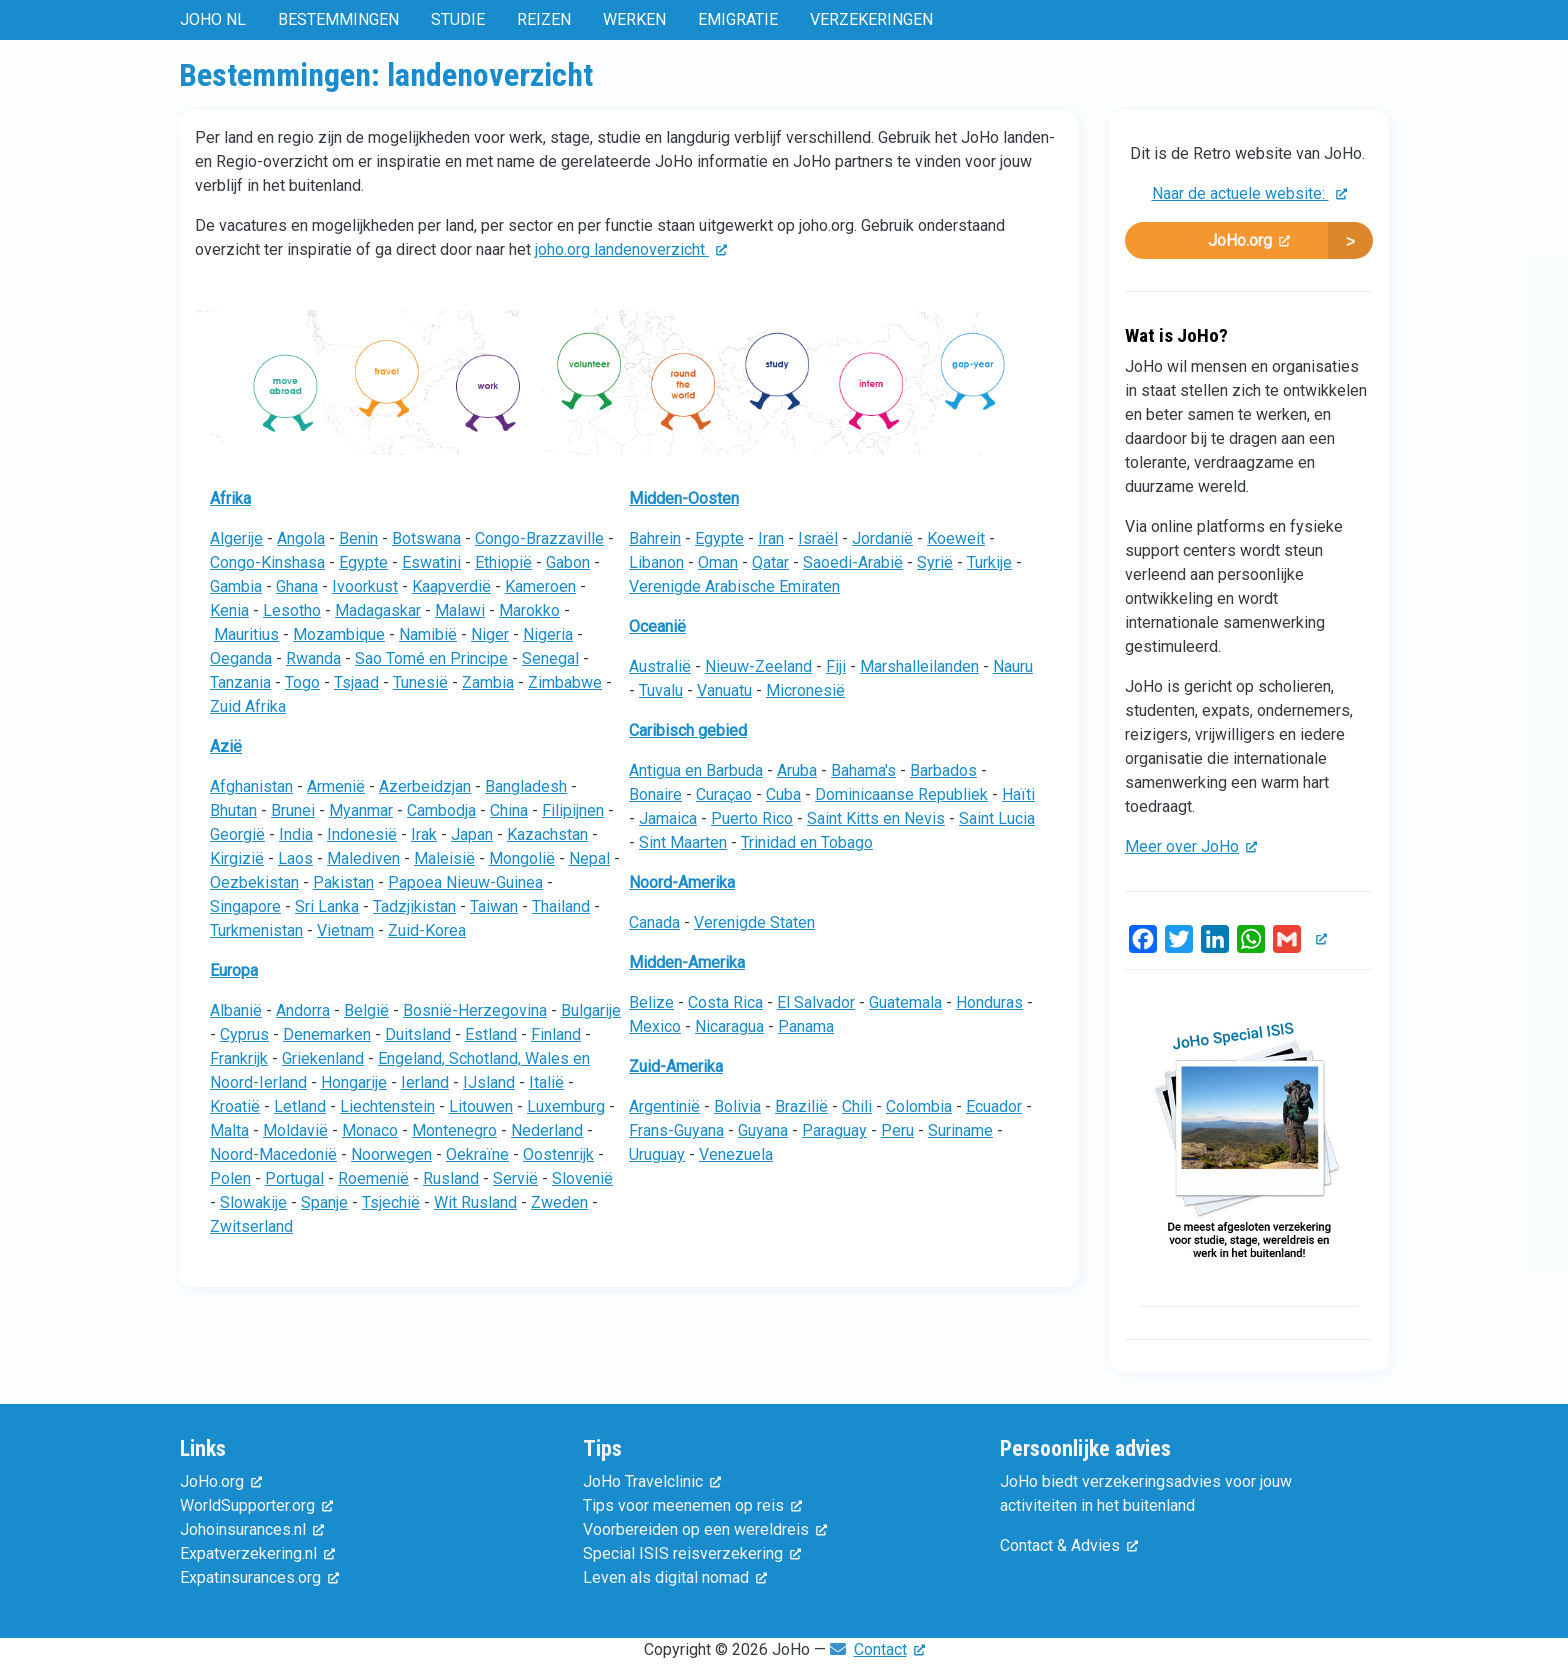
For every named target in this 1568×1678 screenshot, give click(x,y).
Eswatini (431, 562)
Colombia (919, 1106)
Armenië (336, 786)
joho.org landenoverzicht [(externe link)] (631, 249)
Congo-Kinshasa (267, 562)
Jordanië (882, 538)
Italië (546, 1082)
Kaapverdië (451, 586)
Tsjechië (391, 1202)
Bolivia (737, 1106)
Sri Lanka (327, 906)
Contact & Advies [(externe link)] (1069, 1545)
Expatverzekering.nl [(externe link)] (257, 1553)
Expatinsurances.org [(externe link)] (259, 1577)
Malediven (363, 858)
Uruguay (657, 1154)
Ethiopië (503, 562)
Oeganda (241, 658)
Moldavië (295, 1130)
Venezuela (736, 1154)
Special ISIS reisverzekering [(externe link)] (692, 1553)
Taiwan (494, 906)
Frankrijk (239, 1058)
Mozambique (339, 634)
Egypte (363, 562)
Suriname (960, 1130)
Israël (818, 538)
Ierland (425, 1082)
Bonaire (655, 794)
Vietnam (345, 930)
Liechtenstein (387, 1106)
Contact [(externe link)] (889, 1649)
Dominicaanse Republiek (901, 794)
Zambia (488, 682)
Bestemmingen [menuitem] (338, 19)
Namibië (428, 634)
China (509, 810)
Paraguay (834, 1130)
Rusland (451, 1178)
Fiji (836, 666)
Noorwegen (391, 1154)
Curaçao (724, 794)
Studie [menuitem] (458, 19)
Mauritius (246, 634)
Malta (229, 1130)
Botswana (426, 538)
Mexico (655, 1026)
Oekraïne (477, 1154)
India (296, 834)
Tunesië (420, 682)
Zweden (559, 1202)
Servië (515, 1178)
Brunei (293, 810)
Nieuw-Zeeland (758, 666)
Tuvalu (661, 690)
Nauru (1013, 666)
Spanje (324, 1202)
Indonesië (362, 834)
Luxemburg (566, 1106)
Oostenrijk (558, 1154)
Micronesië (805, 690)
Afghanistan (251, 786)
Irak (424, 834)
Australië (660, 666)
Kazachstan (547, 834)
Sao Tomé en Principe (431, 658)
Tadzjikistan (414, 906)
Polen (230, 1178)
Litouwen (481, 1106)
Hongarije (354, 1082)
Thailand (561, 906)
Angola (301, 538)
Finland (556, 1034)
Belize (651, 1002)
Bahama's (863, 770)
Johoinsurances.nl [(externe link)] (252, 1529)
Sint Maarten (683, 842)
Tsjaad (356, 682)
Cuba (783, 794)
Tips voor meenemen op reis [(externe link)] (692, 1505)
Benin (358, 538)
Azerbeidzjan (425, 786)
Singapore (245, 906)
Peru (897, 1130)
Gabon (568, 562)
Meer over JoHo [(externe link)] (1191, 846)
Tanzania (240, 682)
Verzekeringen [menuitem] (871, 19)
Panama (806, 1026)
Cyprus (244, 1034)
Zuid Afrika (248, 706)
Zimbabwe (565, 682)
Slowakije (253, 1202)
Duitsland (418, 1034)
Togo (302, 682)
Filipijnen (573, 810)
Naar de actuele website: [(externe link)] (1249, 193)
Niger (490, 634)
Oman (718, 562)
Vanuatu (724, 690)
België (366, 1010)
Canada (654, 922)
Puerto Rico (752, 818)
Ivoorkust (365, 586)
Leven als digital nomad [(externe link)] (675, 1577)
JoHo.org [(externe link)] (1249, 240)
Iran (771, 538)
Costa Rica (725, 1002)
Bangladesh (526, 786)
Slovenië (582, 1178)
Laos (295, 858)
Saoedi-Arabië (853, 562)
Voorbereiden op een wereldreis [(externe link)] (705, 1529)
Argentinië (664, 1106)
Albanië (236, 1010)
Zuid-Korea (427, 930)
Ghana (297, 586)
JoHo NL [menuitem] (213, 19)
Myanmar (361, 810)
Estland (491, 1034)
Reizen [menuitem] (544, 19)
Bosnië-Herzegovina (475, 1010)
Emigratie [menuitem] (738, 19)
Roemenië (373, 1178)
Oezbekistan (254, 882)
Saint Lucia (997, 818)
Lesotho (292, 610)
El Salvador (816, 1002)
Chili (857, 1106)
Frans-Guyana (676, 1130)
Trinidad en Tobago (807, 842)
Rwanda (313, 658)
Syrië (935, 562)
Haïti (1018, 794)
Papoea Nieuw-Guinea (465, 882)
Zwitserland (251, 1226)
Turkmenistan (256, 930)
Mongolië (522, 858)
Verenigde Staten (754, 922)
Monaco (370, 1130)
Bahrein (655, 538)
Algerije (236, 538)
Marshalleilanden (919, 666)
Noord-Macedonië (273, 1154)
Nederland (547, 1130)
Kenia (229, 610)
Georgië (237, 834)
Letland (300, 1106)
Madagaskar (378, 610)
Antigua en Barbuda (696, 770)
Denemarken (327, 1034)
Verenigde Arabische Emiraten (734, 586)
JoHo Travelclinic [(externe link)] (652, 1481)
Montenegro (454, 1130)
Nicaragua (729, 1026)
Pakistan (343, 882)
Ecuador (994, 1106)
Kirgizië (237, 858)
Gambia (236, 586)
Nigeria (548, 634)
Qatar (770, 562)
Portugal (294, 1178)
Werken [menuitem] (634, 19)
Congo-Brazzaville (539, 538)
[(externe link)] (1318, 939)
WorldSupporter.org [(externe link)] (256, 1505)
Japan (472, 834)
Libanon (656, 562)
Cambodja (441, 810)
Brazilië (801, 1106)
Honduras (989, 1002)
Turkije (989, 562)
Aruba (797, 770)
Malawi (460, 610)
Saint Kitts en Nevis (876, 818)
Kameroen (540, 586)
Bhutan (233, 810)
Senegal (550, 658)
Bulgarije (591, 1010)
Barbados (943, 770)
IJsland (489, 1082)
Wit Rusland (475, 1202)
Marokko (529, 610)
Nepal (589, 858)
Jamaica (668, 818)
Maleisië (444, 858)
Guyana (763, 1130)
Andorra (303, 1010)
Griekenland (323, 1058)
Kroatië (235, 1106)
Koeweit (956, 538)
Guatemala (905, 1002)
